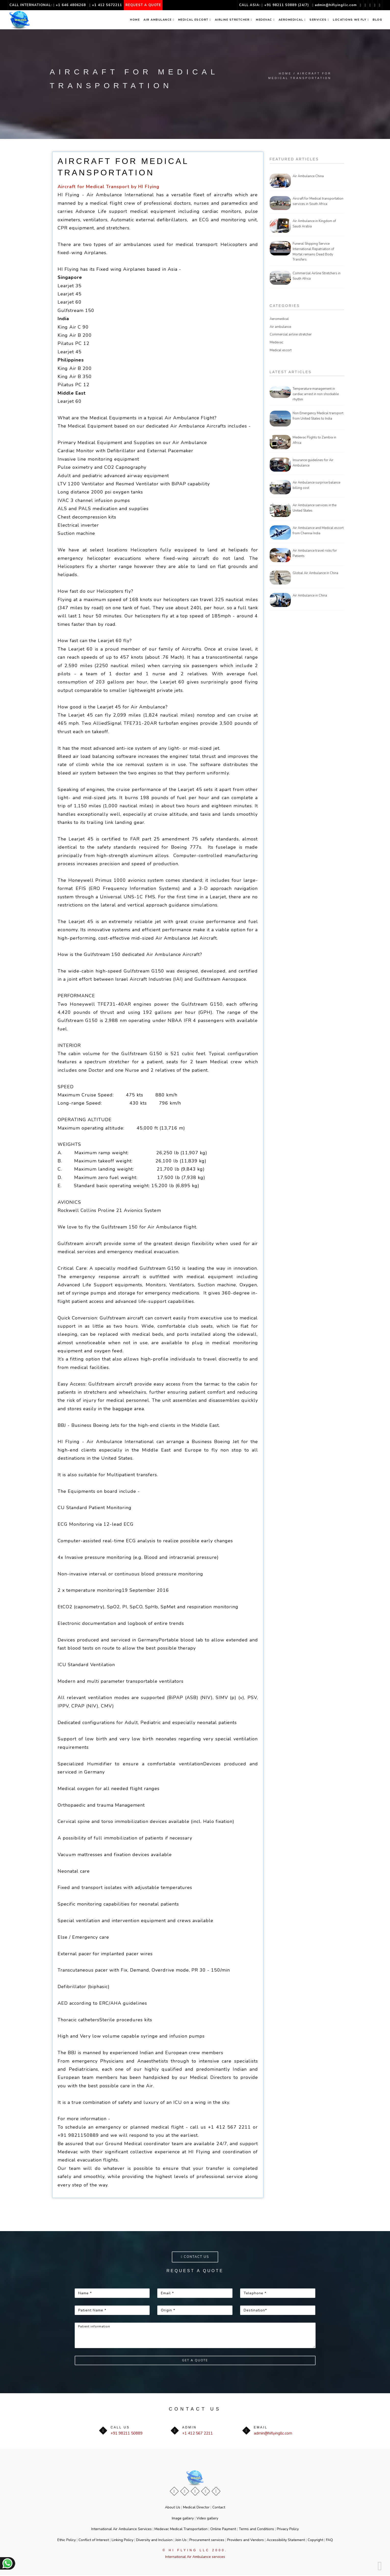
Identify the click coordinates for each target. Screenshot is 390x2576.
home (135, 20)
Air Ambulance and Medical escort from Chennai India (318, 531)
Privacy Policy (288, 2529)
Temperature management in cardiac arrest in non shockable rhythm (316, 394)
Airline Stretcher (233, 20)
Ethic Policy (66, 2540)
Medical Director (196, 2508)
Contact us (195, 2257)
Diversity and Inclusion (154, 2540)
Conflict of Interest (94, 2540)
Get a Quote (195, 2361)
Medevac (265, 20)
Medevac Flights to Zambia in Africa (314, 440)
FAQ (329, 2540)
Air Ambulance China (308, 176)
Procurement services (206, 2540)
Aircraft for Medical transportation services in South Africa (318, 201)
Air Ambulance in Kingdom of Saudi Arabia (314, 224)
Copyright (315, 2540)
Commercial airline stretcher (291, 334)
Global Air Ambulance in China (315, 573)
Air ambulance (159, 20)
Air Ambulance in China (310, 595)
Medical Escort (194, 20)
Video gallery (207, 2519)
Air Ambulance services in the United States (314, 508)
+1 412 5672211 (109, 5)
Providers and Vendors (245, 2540)
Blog (377, 20)
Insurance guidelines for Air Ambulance (313, 463)
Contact (218, 2508)
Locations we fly (351, 20)
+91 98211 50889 (126, 2434)
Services (319, 20)
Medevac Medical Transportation (180, 2529)
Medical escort (281, 350)
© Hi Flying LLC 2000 (194, 2551)
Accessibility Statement (286, 2540)
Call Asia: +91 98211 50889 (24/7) (242, 5)
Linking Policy (122, 2540)
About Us (172, 2508)
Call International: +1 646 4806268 (49, 5)
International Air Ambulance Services (121, 2529)
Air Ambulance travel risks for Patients (315, 553)
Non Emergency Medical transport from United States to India (318, 416)
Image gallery (183, 2519)
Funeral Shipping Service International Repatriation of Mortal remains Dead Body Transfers (313, 251)
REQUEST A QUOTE (148, 5)
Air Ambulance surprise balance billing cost (316, 485)
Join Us (181, 2540)
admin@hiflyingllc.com (304, 5)
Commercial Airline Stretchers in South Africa (317, 276)
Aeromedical (292, 20)
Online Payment (223, 2529)
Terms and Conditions (256, 2529)
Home (285, 73)
